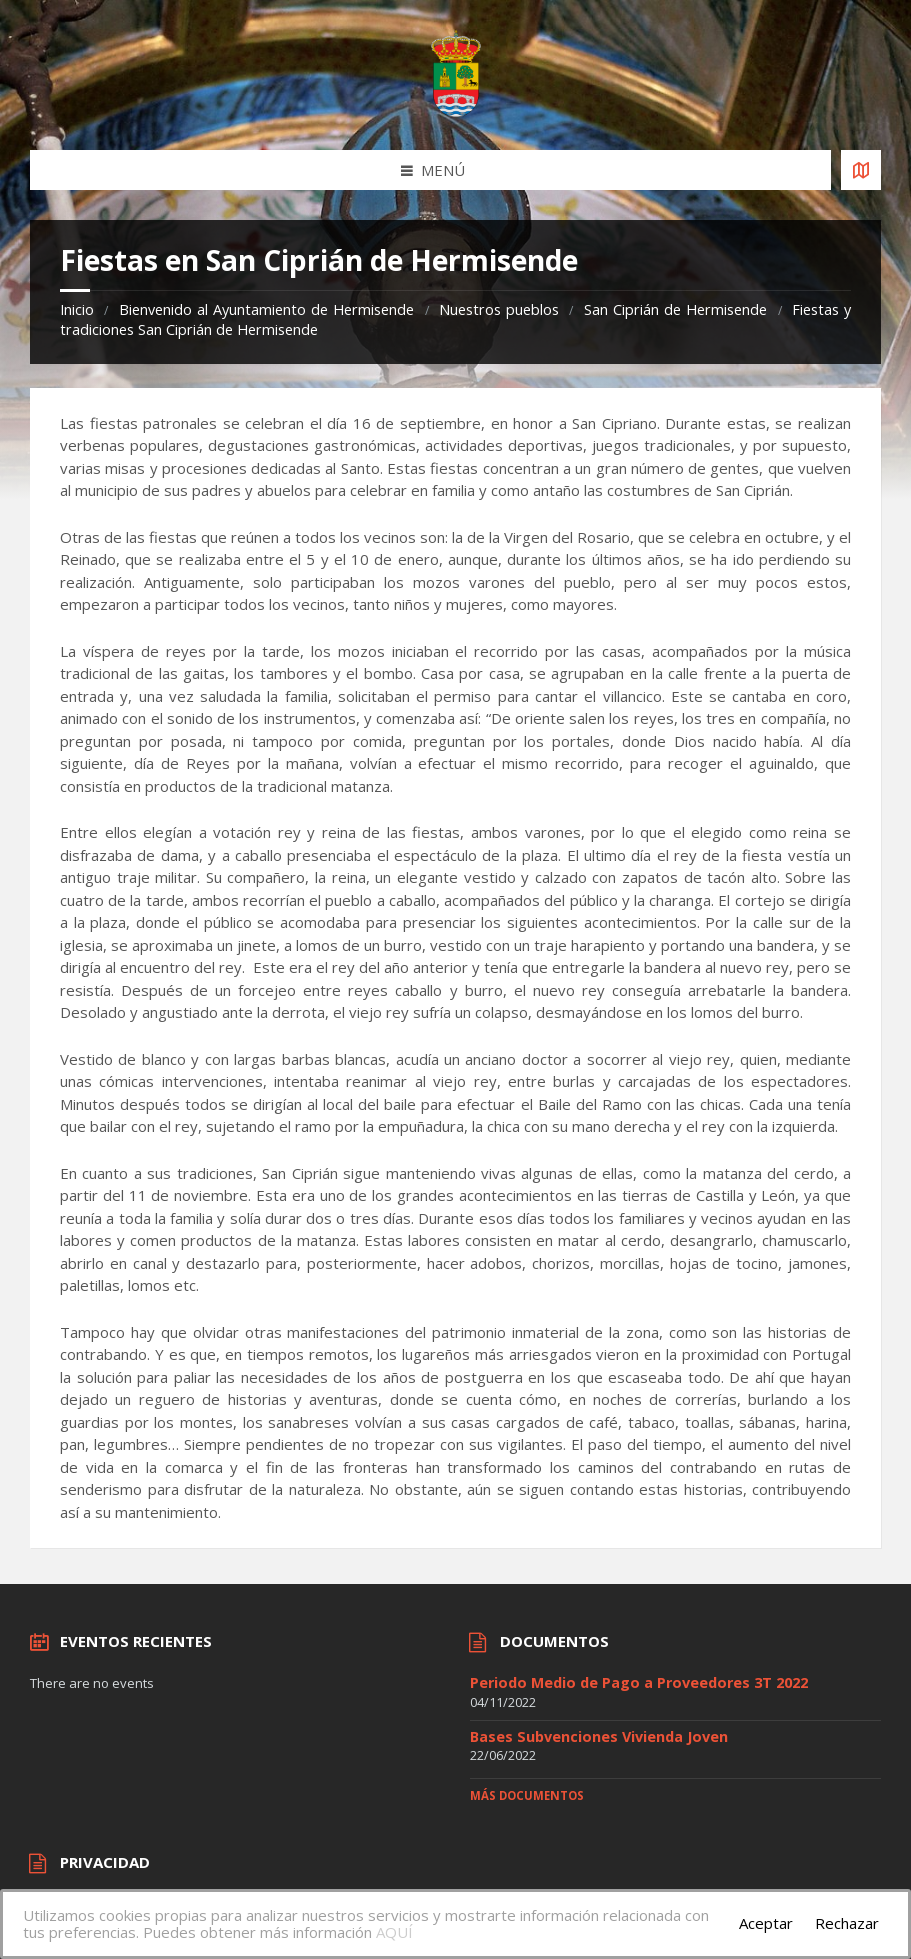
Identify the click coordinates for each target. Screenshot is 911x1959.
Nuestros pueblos (499, 309)
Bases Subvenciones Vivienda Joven (599, 1736)
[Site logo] (456, 111)
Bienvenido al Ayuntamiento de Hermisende (267, 309)
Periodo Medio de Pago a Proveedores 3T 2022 (639, 1682)
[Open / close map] (861, 170)
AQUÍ (394, 1932)
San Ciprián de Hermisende (676, 309)
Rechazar (847, 1923)
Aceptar (766, 1923)
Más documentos (527, 1795)
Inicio (77, 309)
